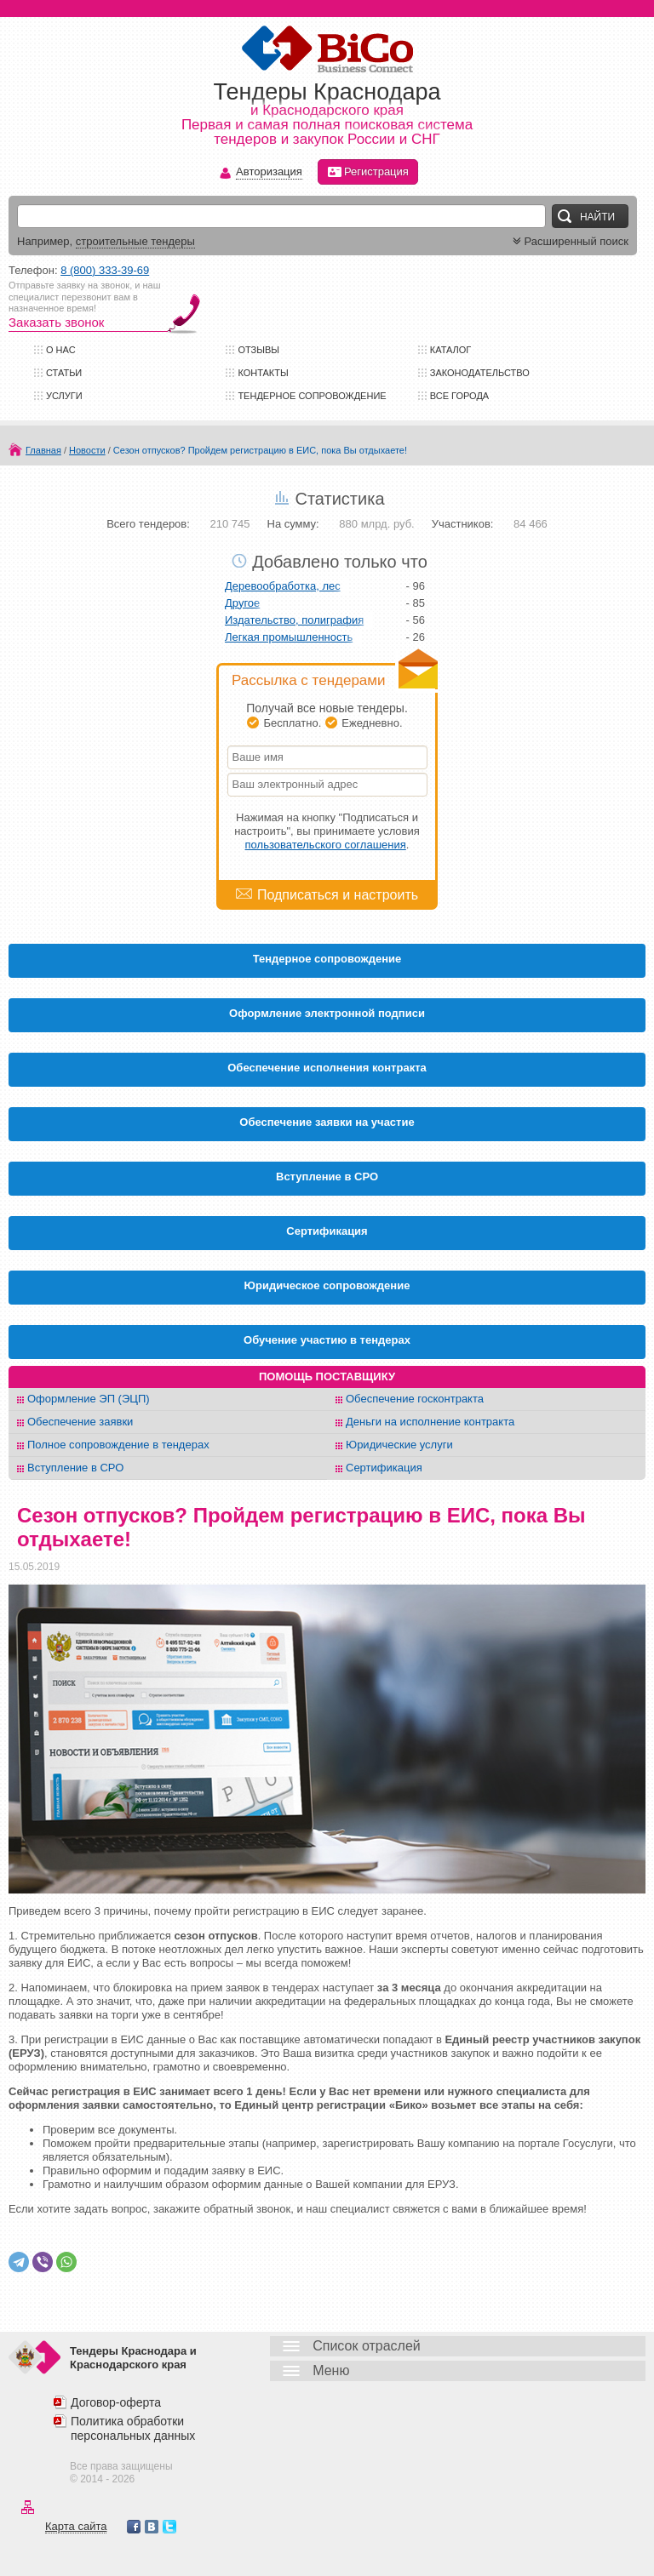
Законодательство (480, 373)
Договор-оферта (116, 2402)
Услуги (64, 396)
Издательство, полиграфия (294, 620)
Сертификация (384, 1467)
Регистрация (368, 172)
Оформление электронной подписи (327, 1013)
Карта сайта (75, 2526)
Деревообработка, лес (283, 586)
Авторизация (269, 172)
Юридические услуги (399, 1444)
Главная (43, 450)
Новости (87, 450)
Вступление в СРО (327, 1176)
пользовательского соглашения (325, 844)
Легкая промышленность (289, 637)
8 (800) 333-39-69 (104, 270)
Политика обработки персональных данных (133, 2428)
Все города (459, 396)
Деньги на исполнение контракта (430, 1421)
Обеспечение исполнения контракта (327, 1067)
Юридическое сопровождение (327, 1285)
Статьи (64, 373)
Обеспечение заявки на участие (326, 1122)
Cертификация (326, 1231)
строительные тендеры (135, 241)
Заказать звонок (56, 322)
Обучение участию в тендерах (327, 1340)
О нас (61, 350)
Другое (242, 603)
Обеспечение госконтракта (415, 1398)
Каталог (451, 350)
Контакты (263, 373)
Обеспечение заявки (80, 1421)
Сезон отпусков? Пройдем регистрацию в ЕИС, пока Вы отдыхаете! (260, 450)
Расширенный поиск (568, 241)
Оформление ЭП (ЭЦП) (88, 1398)
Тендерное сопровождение (312, 396)
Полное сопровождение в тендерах (118, 1444)
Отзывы (258, 350)
